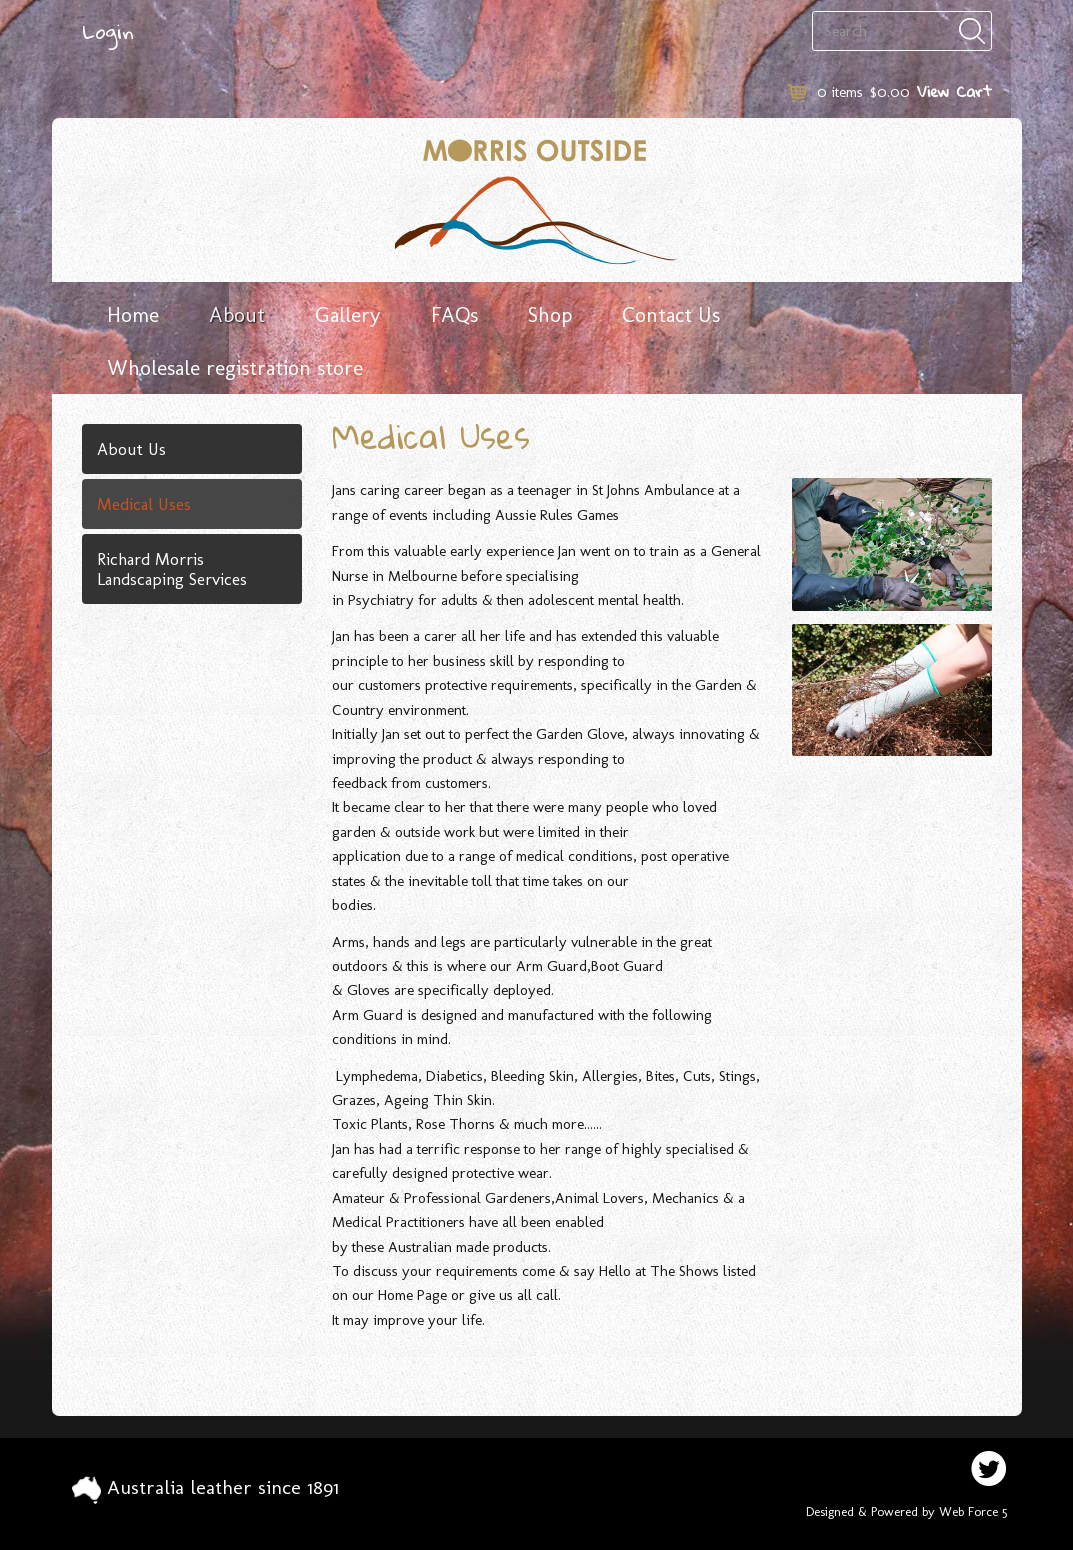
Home (133, 314)
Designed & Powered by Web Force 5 (906, 1511)
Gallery (348, 314)
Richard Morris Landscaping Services (172, 569)
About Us (131, 449)
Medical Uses (144, 504)
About (237, 314)
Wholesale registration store (235, 367)
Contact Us (671, 314)
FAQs (454, 314)
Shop (550, 314)
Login (108, 31)
